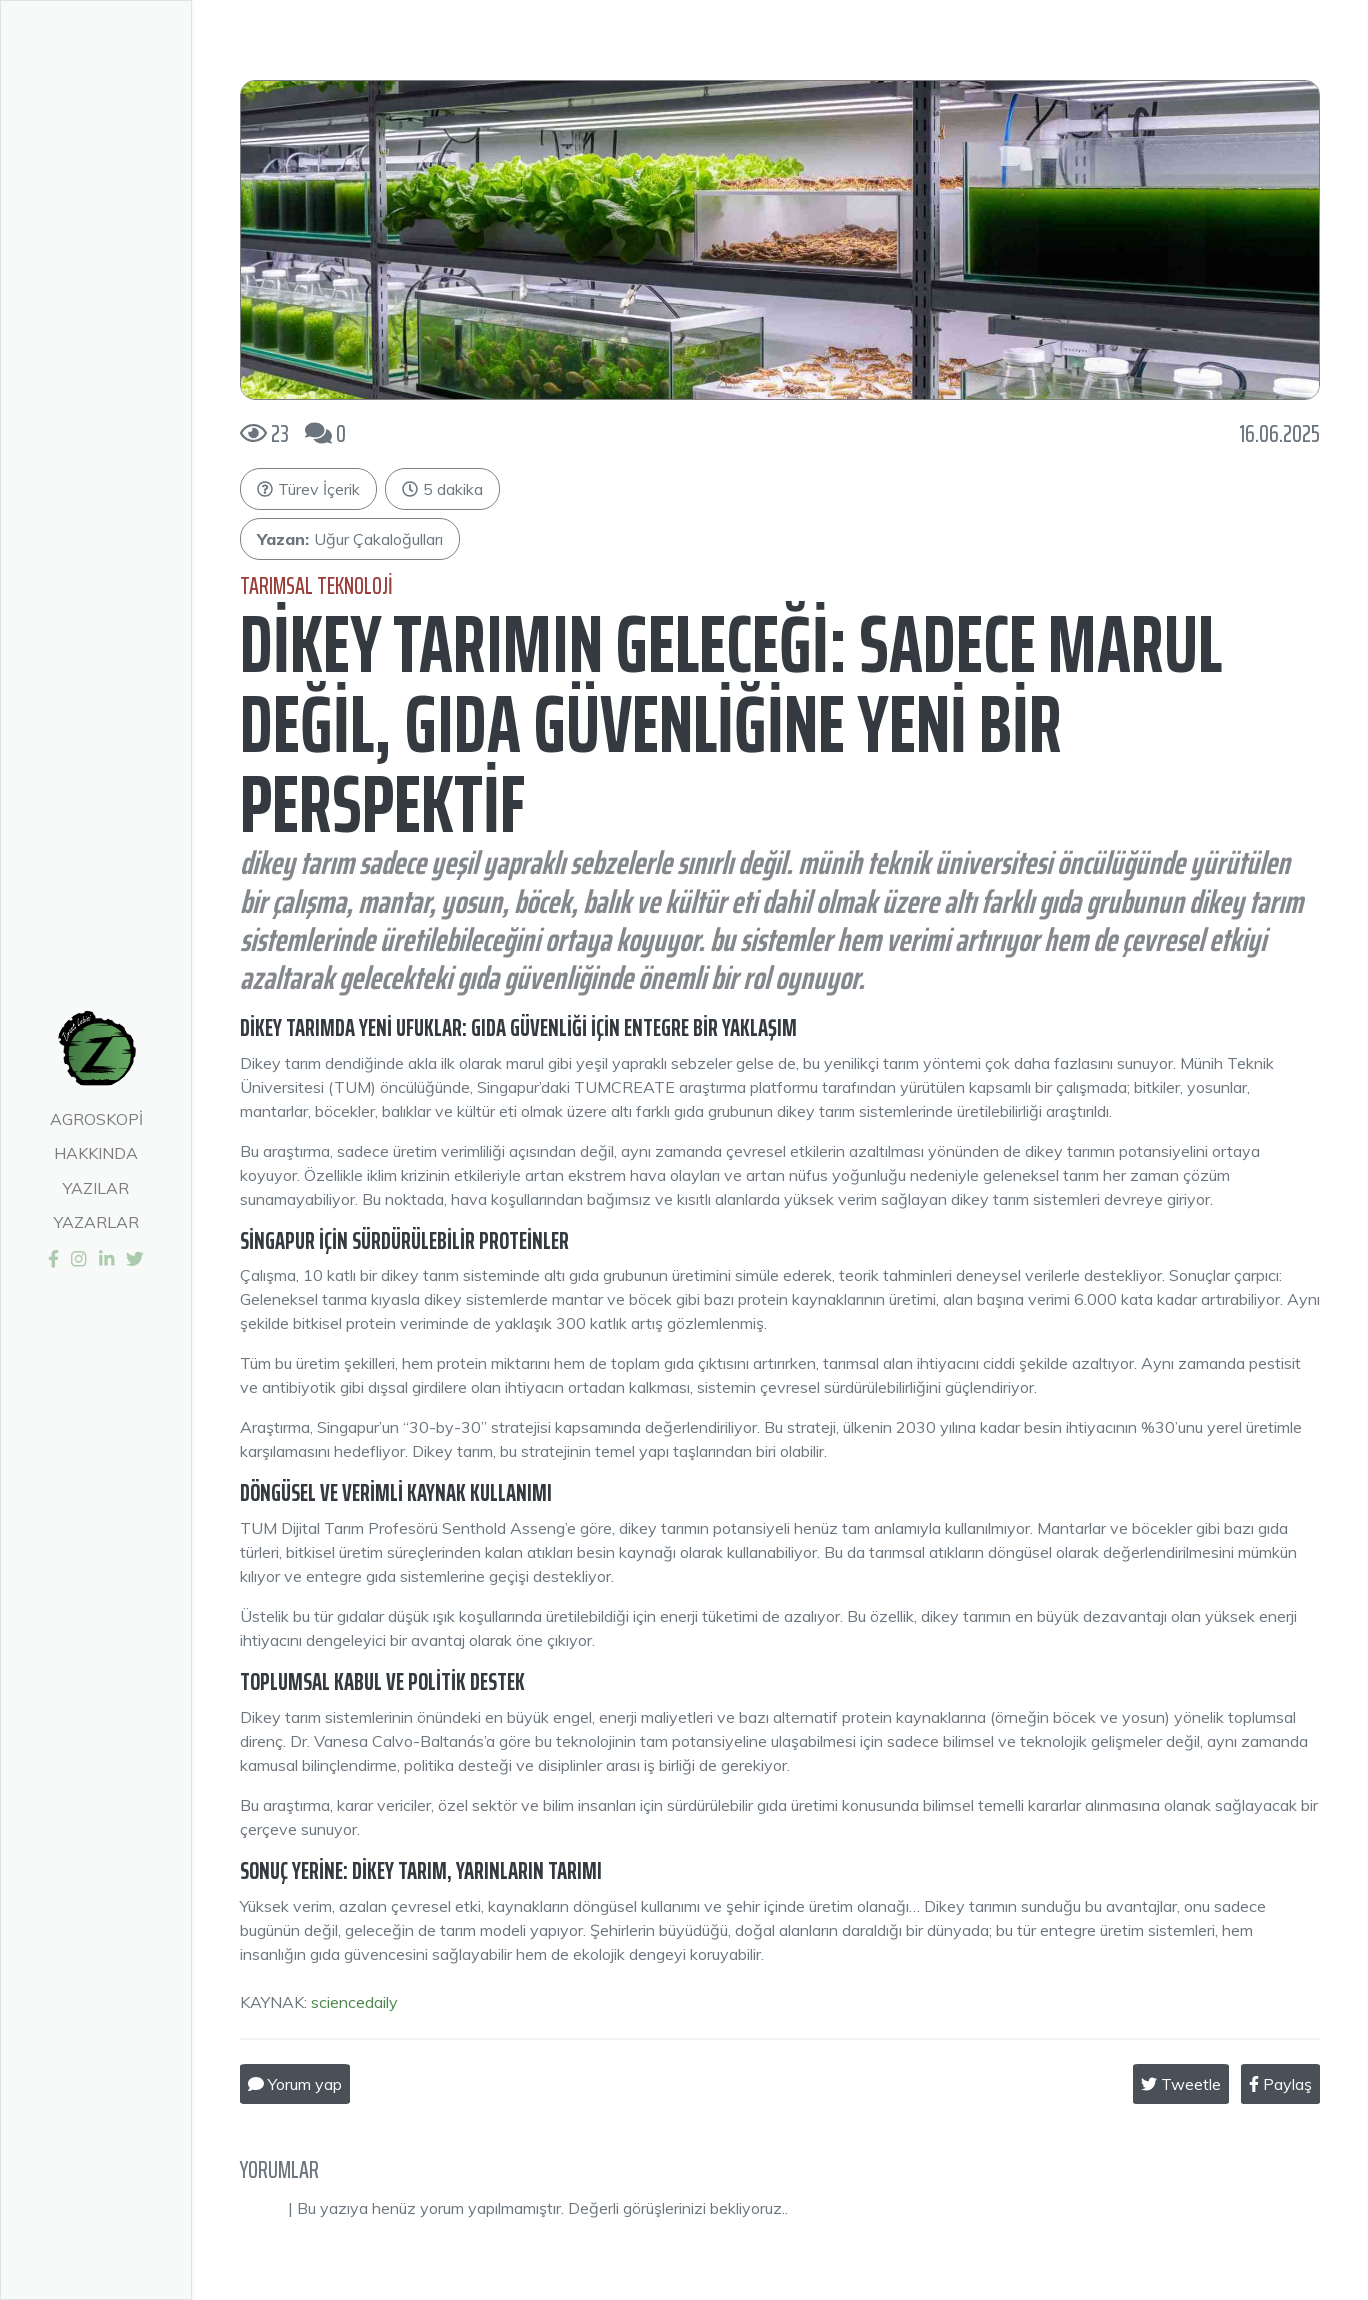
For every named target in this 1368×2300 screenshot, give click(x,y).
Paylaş (1280, 2084)
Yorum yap (295, 2084)
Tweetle (1181, 2084)
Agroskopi (96, 1119)
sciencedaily (354, 2002)
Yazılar (96, 1188)
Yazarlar (96, 1222)
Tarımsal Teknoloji (316, 586)
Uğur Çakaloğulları (350, 539)
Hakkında (96, 1153)
